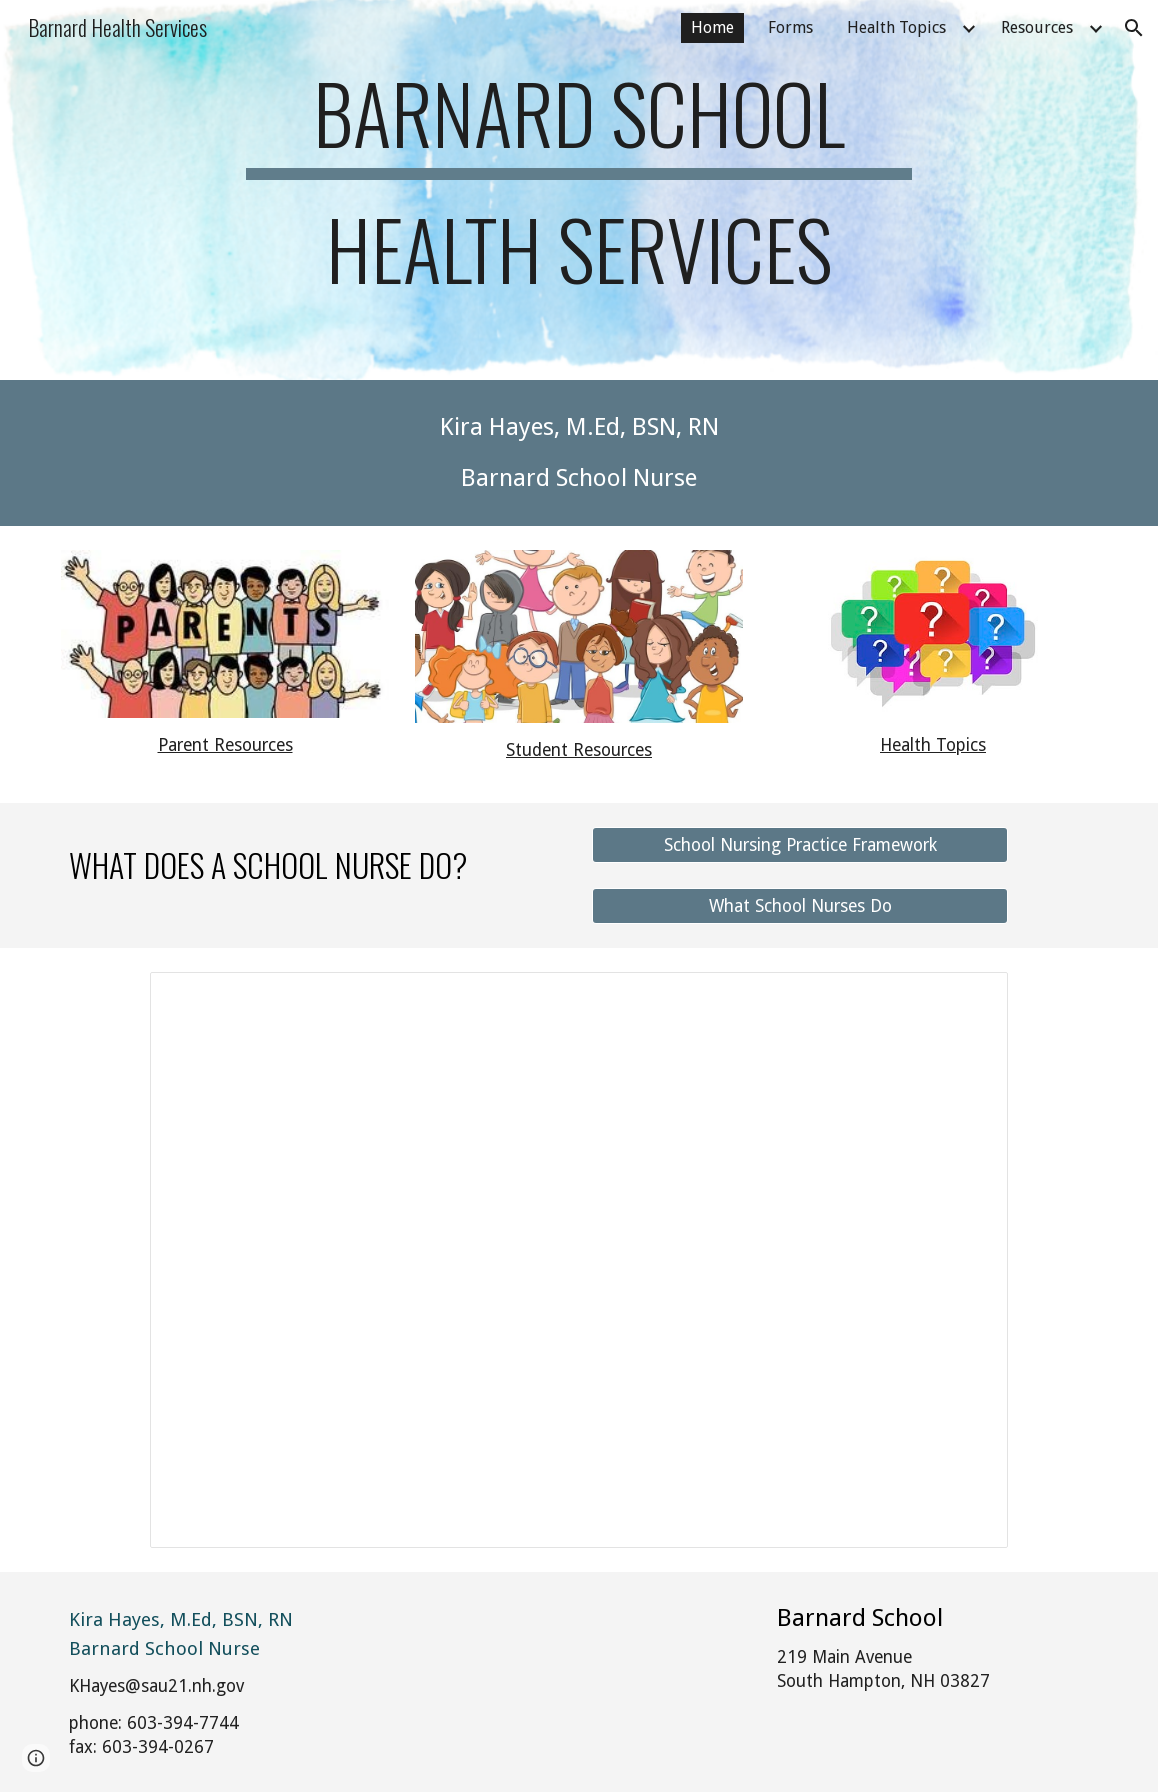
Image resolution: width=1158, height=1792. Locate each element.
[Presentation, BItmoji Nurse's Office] (579, 1260)
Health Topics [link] (896, 27)
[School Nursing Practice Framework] (800, 844)
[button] (1134, 28)
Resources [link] (1037, 27)
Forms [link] (790, 27)
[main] (578, 190)
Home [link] (712, 27)
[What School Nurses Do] (800, 905)
